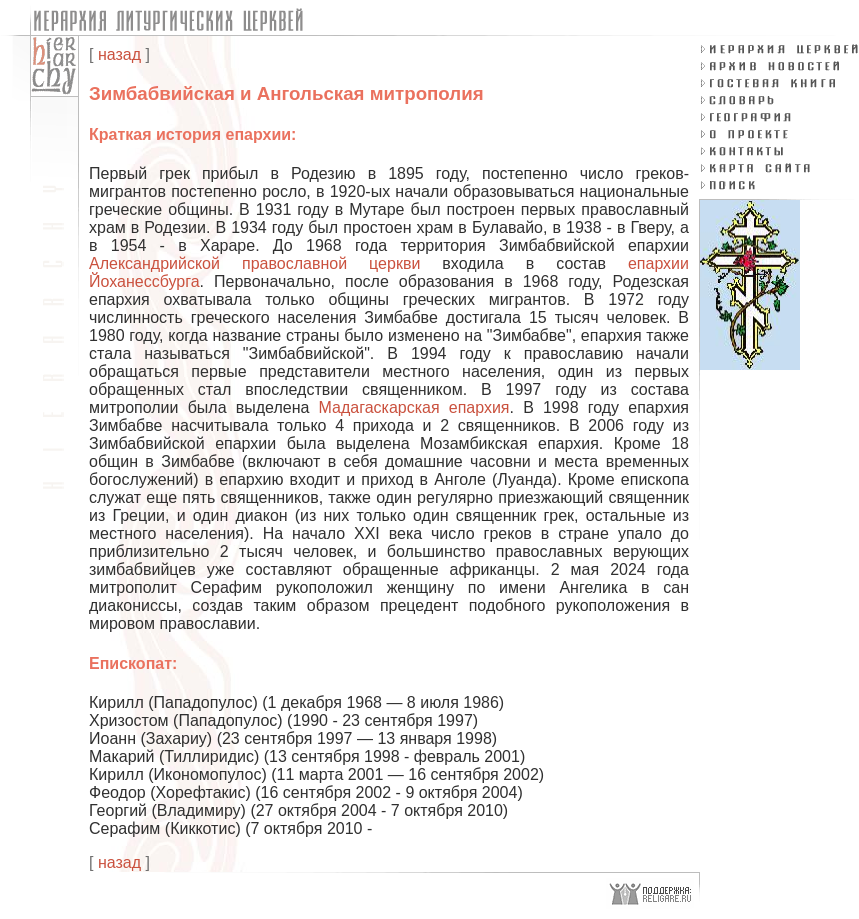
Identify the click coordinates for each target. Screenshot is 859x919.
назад (119, 54)
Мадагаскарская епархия (414, 407)
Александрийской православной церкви (254, 263)
